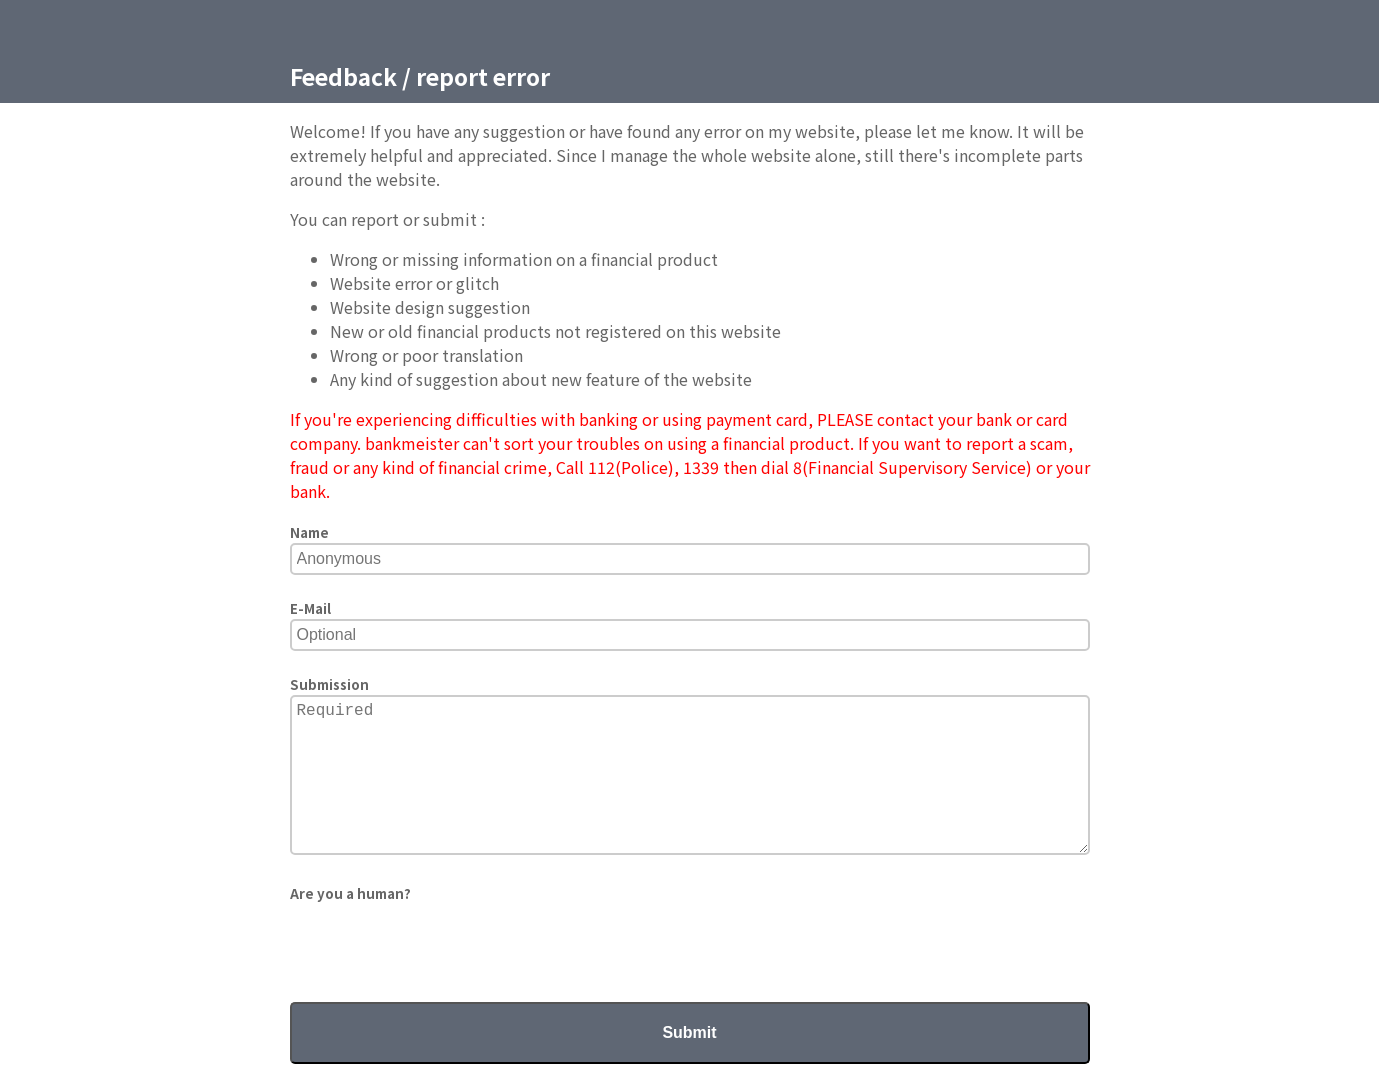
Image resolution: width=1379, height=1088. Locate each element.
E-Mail (310, 608)
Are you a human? (350, 893)
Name (309, 532)
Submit (689, 1032)
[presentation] (442, 943)
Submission (329, 684)
